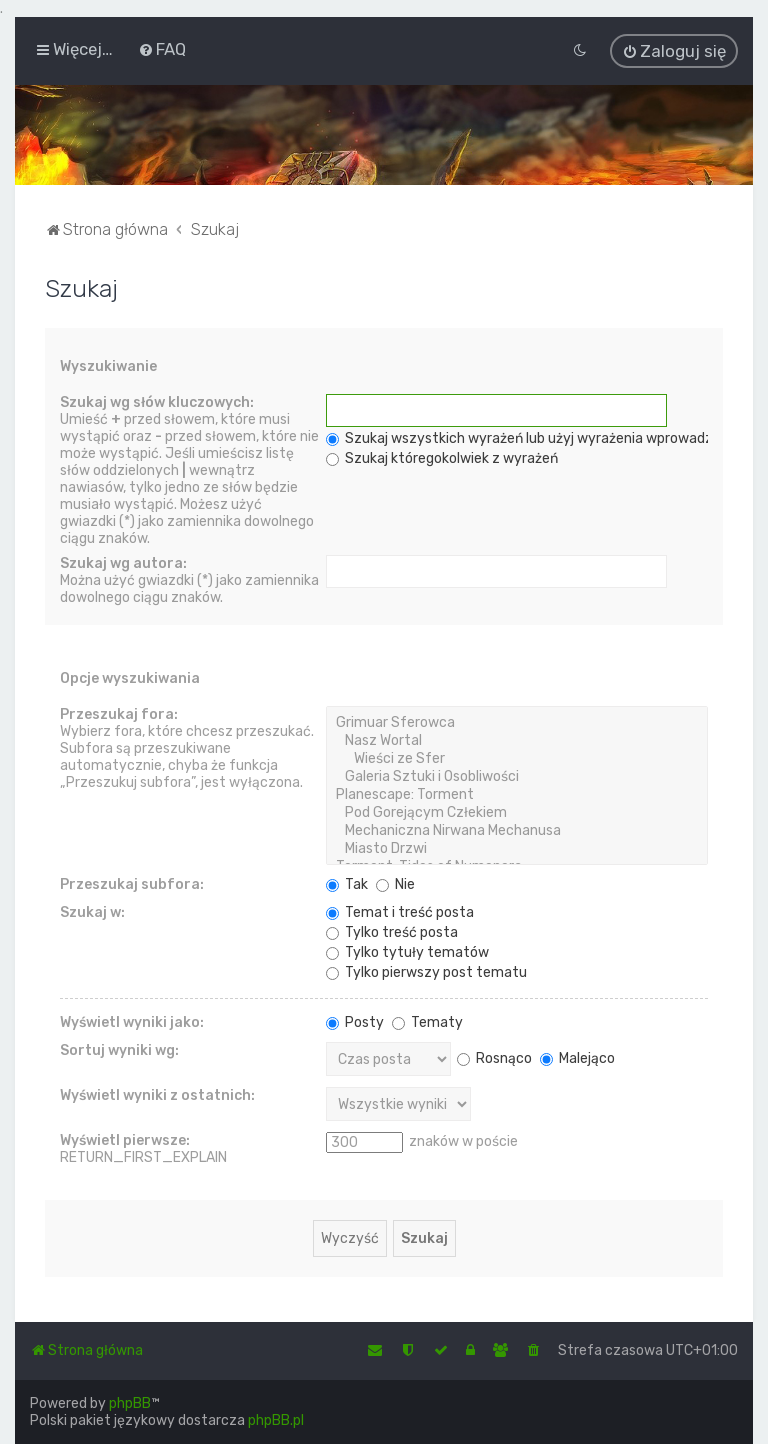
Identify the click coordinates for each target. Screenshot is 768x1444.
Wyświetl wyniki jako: (132, 1020)
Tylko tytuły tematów (407, 950)
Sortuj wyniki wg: (119, 1048)
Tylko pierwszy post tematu (426, 970)
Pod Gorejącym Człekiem (517, 811)
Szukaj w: (92, 910)
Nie (395, 882)
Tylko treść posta (392, 930)
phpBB (130, 1403)
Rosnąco (494, 1056)
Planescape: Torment (517, 793)
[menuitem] (162, 49)
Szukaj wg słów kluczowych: (157, 400)
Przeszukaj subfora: (132, 882)
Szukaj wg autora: (123, 561)
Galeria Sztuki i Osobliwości (517, 775)
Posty (355, 1020)
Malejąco (577, 1056)
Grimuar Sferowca (517, 721)
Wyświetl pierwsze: (125, 1138)
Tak (347, 882)
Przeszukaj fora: (119, 712)
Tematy (427, 1020)
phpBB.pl (276, 1420)
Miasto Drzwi (517, 847)
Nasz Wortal (517, 739)
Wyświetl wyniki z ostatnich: (157, 1093)
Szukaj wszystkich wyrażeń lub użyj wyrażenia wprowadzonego (539, 436)
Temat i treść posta (400, 910)
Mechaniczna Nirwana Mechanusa (517, 829)
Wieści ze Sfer (517, 757)
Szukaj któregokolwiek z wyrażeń (442, 456)
